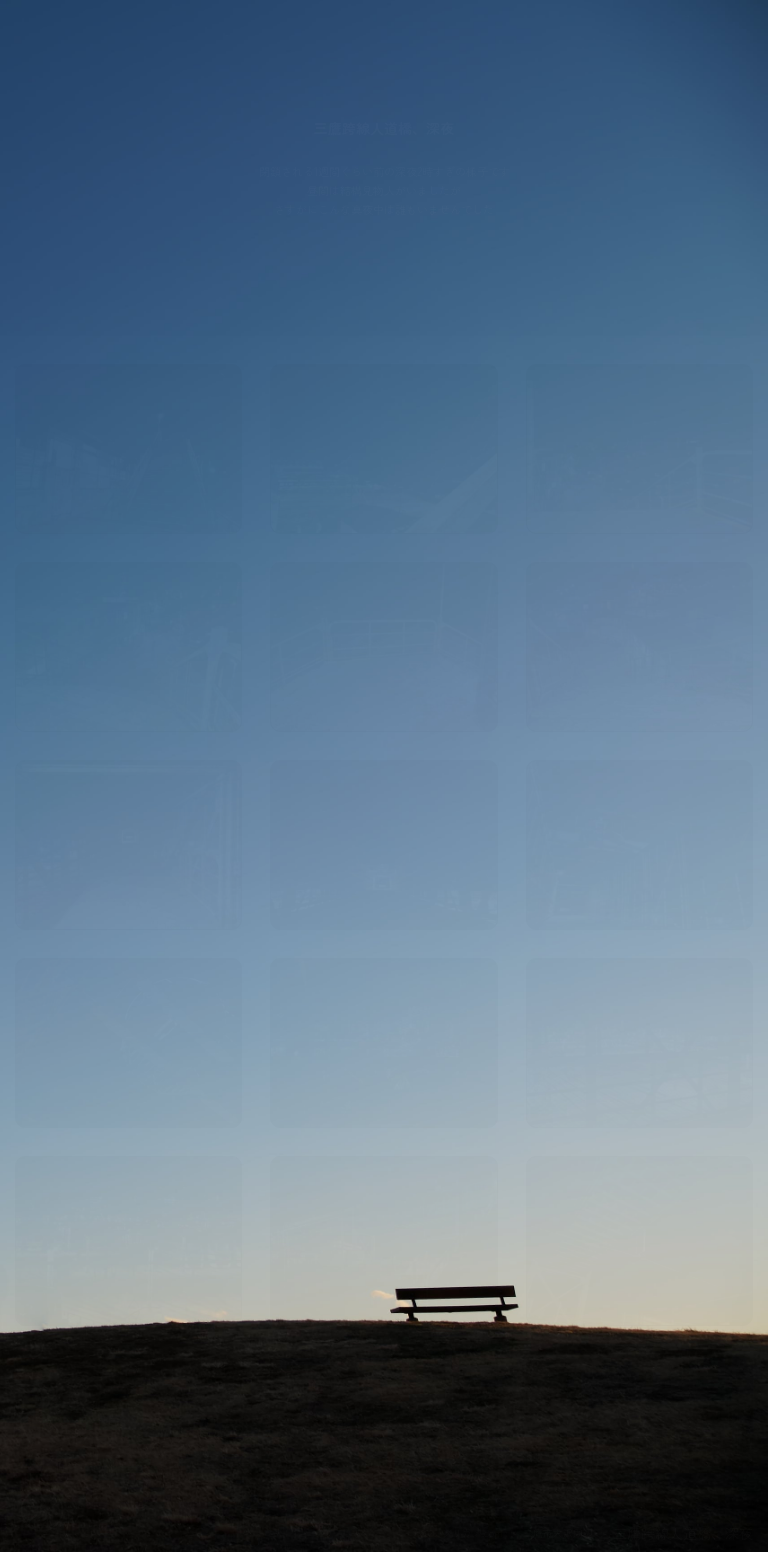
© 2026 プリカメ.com (455, 1533)
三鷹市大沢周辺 (558, 1533)
